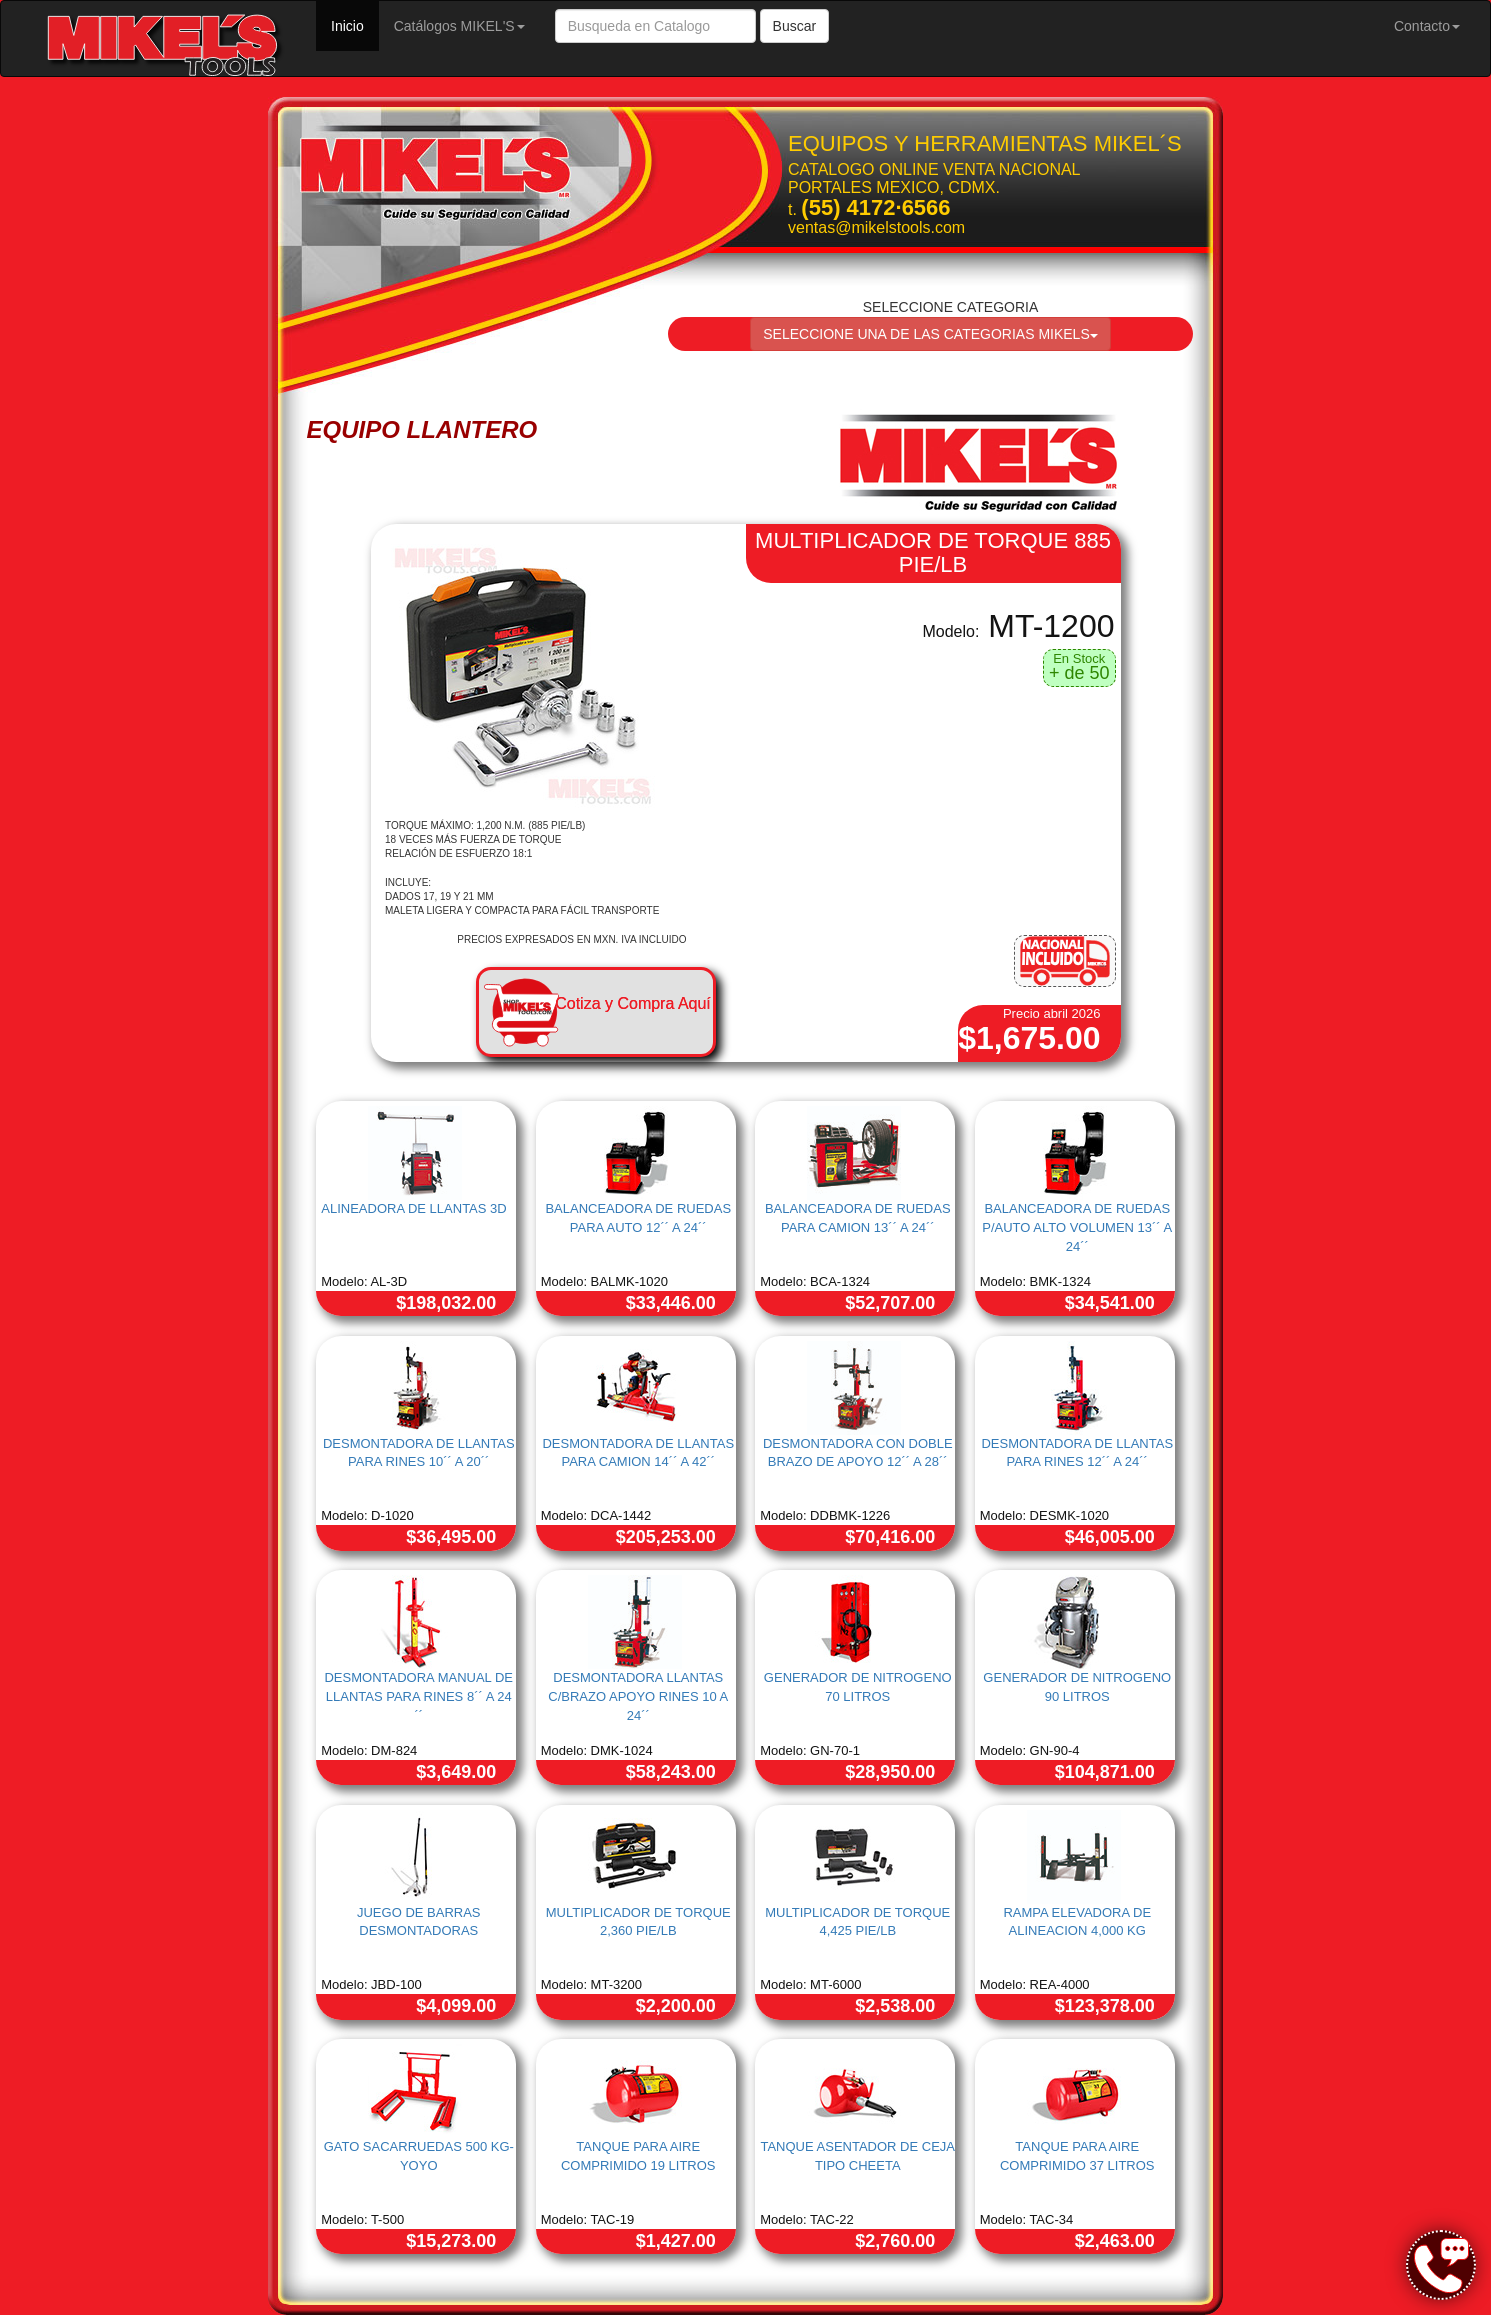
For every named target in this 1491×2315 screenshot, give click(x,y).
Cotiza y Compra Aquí (633, 1003)
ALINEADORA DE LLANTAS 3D (413, 1208)
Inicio (355, 24)
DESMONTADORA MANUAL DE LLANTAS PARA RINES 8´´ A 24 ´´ (418, 1696)
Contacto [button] (1427, 26)
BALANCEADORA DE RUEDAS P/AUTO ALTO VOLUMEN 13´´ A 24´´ (1077, 1227)
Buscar (795, 26)
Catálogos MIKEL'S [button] (459, 26)
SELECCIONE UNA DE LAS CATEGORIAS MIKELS (930, 334)
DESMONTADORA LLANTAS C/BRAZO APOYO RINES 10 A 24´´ (638, 1696)
